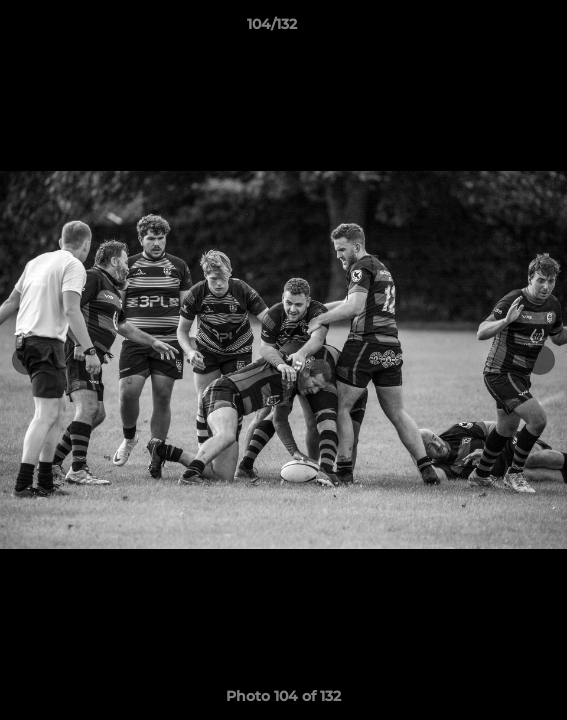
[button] (495, 29)
